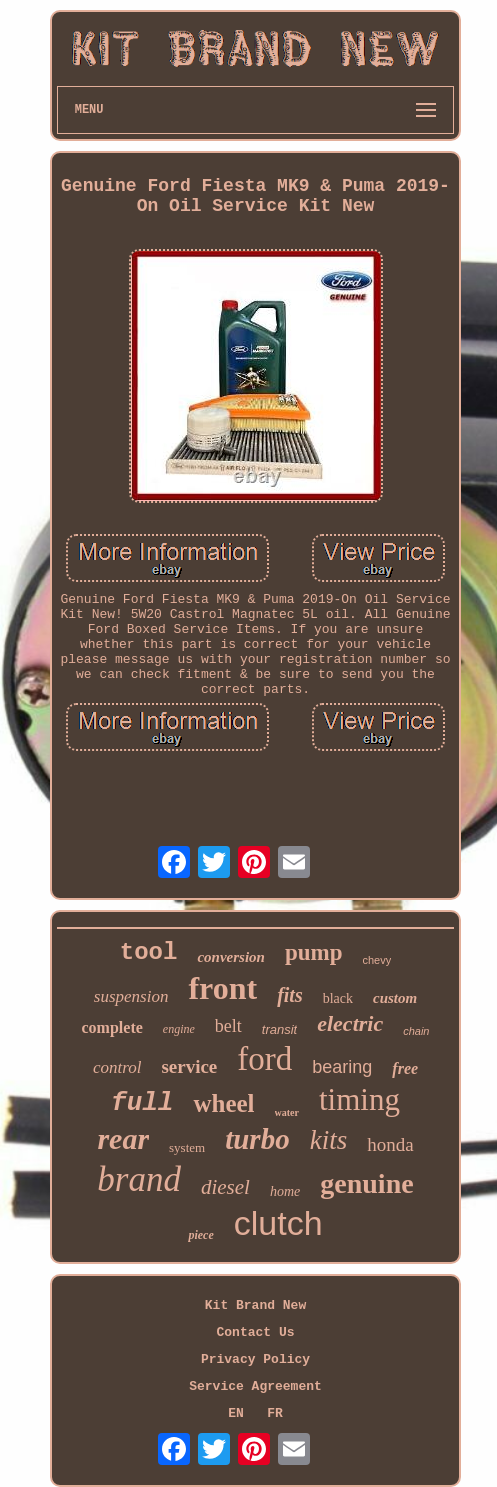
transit (279, 1029)
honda (390, 1144)
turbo (257, 1139)
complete (112, 1027)
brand (139, 1179)
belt (228, 1026)
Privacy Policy (255, 1359)
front (222, 988)
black (338, 998)
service (189, 1066)
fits (290, 995)
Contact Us (255, 1332)
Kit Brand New (255, 1305)
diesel (225, 1187)
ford (264, 1059)
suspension (131, 996)
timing (359, 1099)
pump (314, 952)
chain (416, 1031)
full (142, 1103)
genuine (366, 1183)
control (117, 1067)
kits (329, 1140)
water (287, 1112)
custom (395, 998)
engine (179, 1029)
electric (350, 1023)
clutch (278, 1223)
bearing (342, 1067)
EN (236, 1413)
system (187, 1147)
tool (149, 952)
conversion (231, 957)
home (285, 1191)
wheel (223, 1103)
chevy (376, 960)
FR (275, 1413)
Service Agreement (255, 1386)
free (405, 1068)
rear (123, 1138)
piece (200, 1235)
